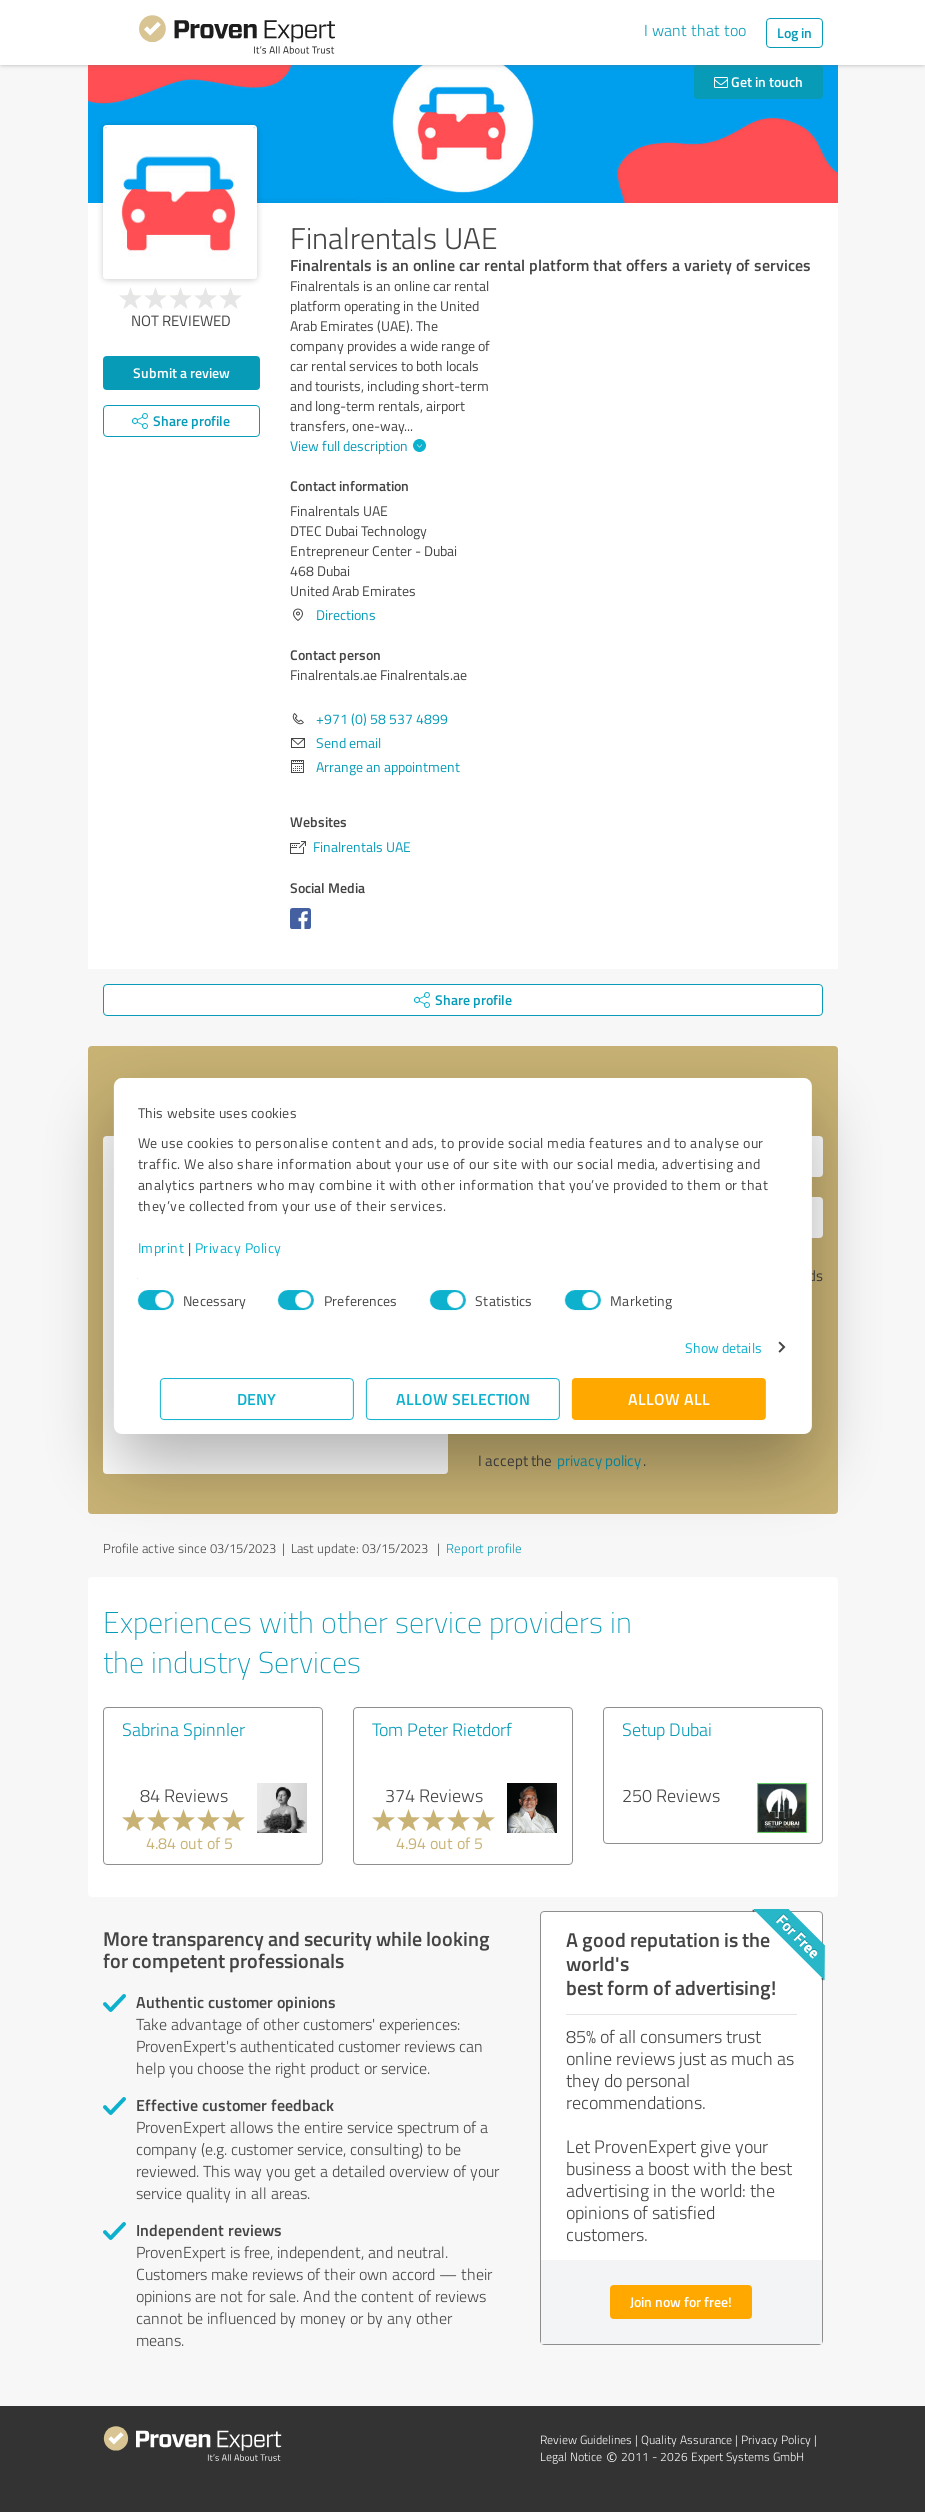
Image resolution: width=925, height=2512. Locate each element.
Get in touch (758, 81)
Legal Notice (571, 2456)
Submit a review (181, 372)
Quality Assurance (686, 2439)
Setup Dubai (667, 1729)
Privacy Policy (260, 1247)
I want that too (695, 30)
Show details (700, 1347)
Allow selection (463, 1398)
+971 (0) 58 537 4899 (382, 718)
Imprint (183, 1247)
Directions (346, 614)
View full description (355, 445)
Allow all (669, 1398)
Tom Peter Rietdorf (442, 1729)
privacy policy (599, 1460)
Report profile (484, 1548)
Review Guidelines (586, 2439)
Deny (256, 1398)
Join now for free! (681, 2301)
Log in (794, 32)
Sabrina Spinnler (183, 1729)
